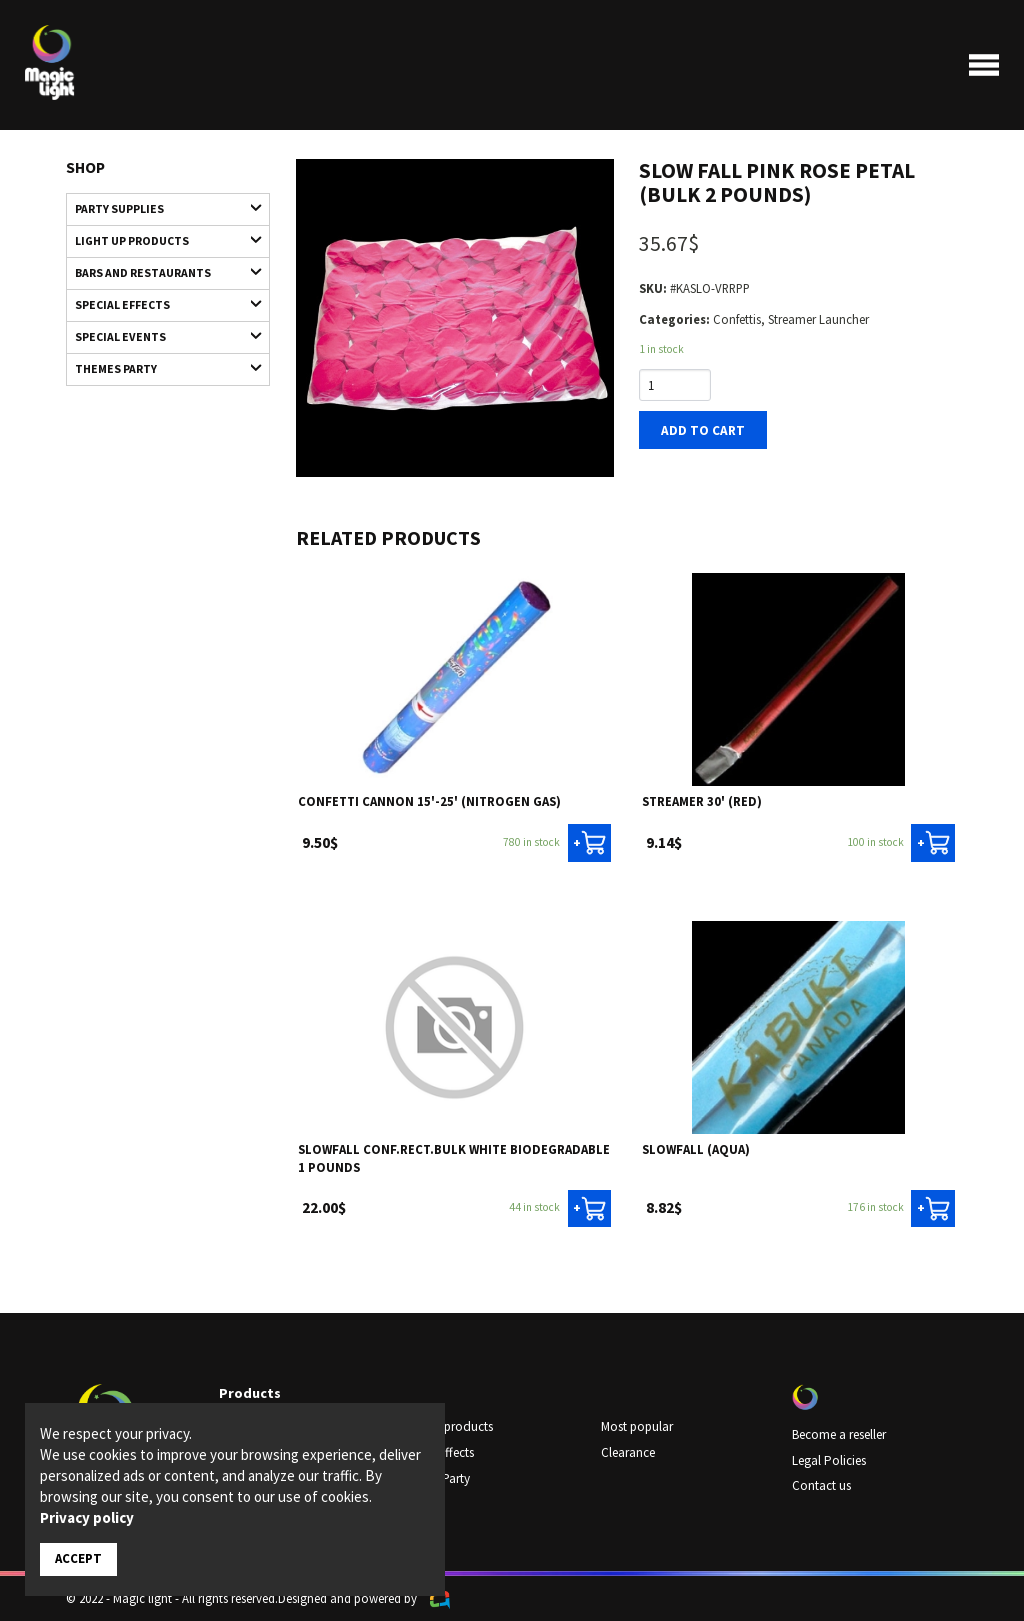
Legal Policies (828, 1459)
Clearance (628, 1451)
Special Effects (159, 300)
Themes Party (159, 363)
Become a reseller (839, 1434)
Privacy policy (87, 1517)
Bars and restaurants (159, 269)
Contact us (821, 1484)
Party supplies (159, 207)
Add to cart (701, 429)
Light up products (159, 238)
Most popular (637, 1426)
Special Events (159, 332)
